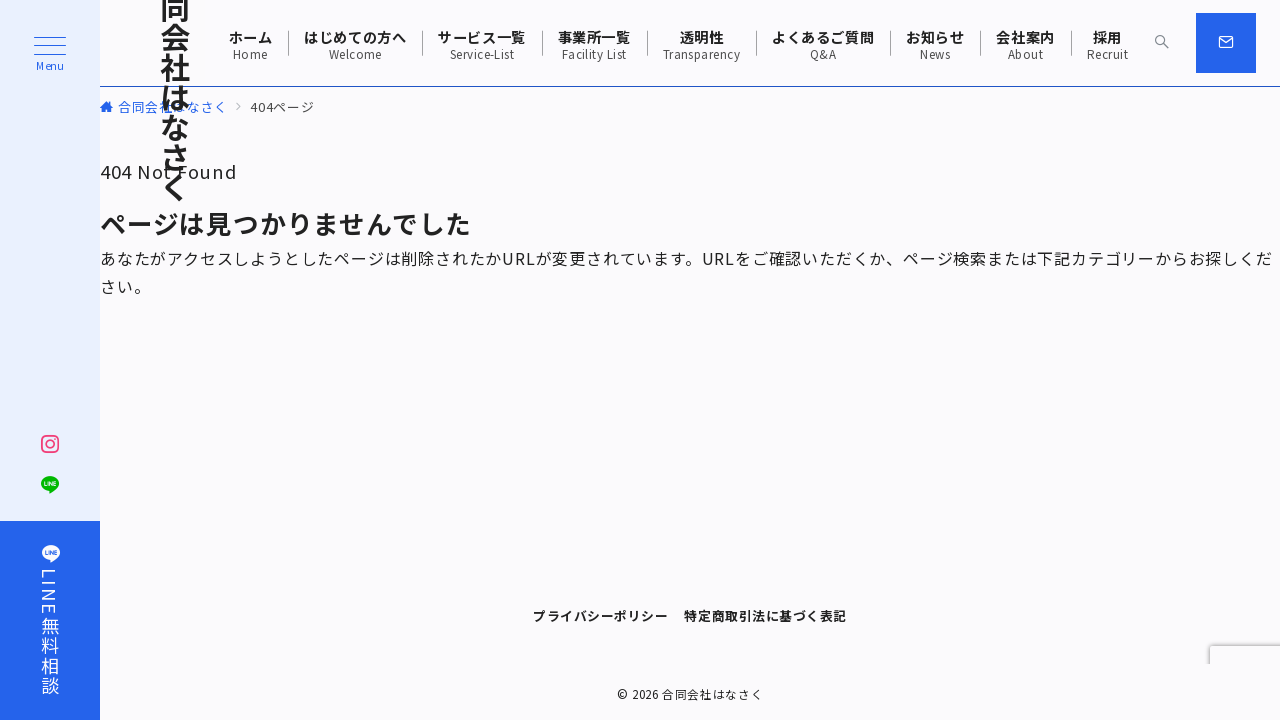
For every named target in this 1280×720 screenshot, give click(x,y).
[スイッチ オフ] (1162, 43)
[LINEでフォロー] (50, 485)
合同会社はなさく (712, 694)
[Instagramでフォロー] (50, 444)
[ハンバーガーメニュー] (50, 54)
